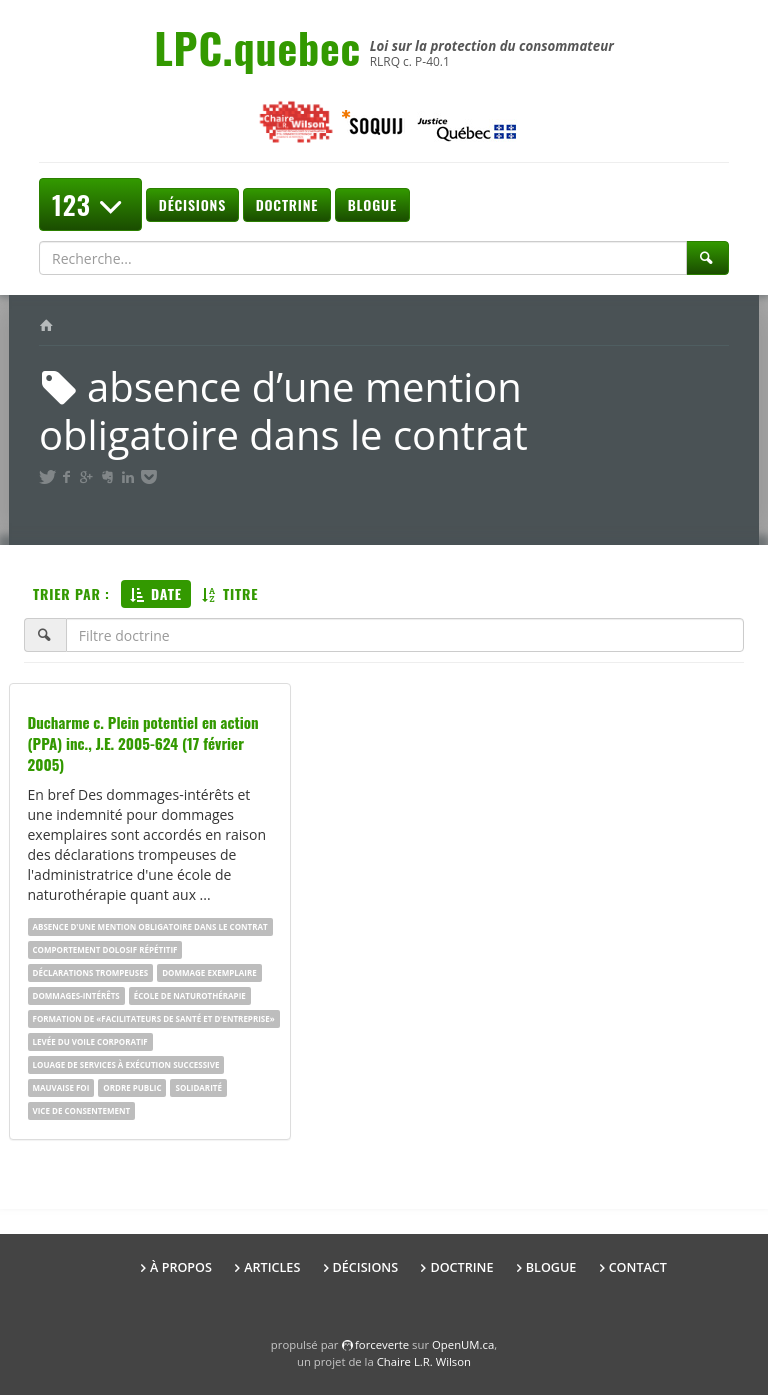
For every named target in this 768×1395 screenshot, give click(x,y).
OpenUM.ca (463, 1344)
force (382, 1344)
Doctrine (287, 204)
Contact (638, 1267)
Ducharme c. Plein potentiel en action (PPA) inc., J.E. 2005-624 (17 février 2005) (143, 743)
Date (156, 593)
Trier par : (71, 593)
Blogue (372, 204)
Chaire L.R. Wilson (424, 1361)
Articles (272, 1267)
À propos (181, 1267)
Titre (230, 593)
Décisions (192, 204)
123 (90, 204)
